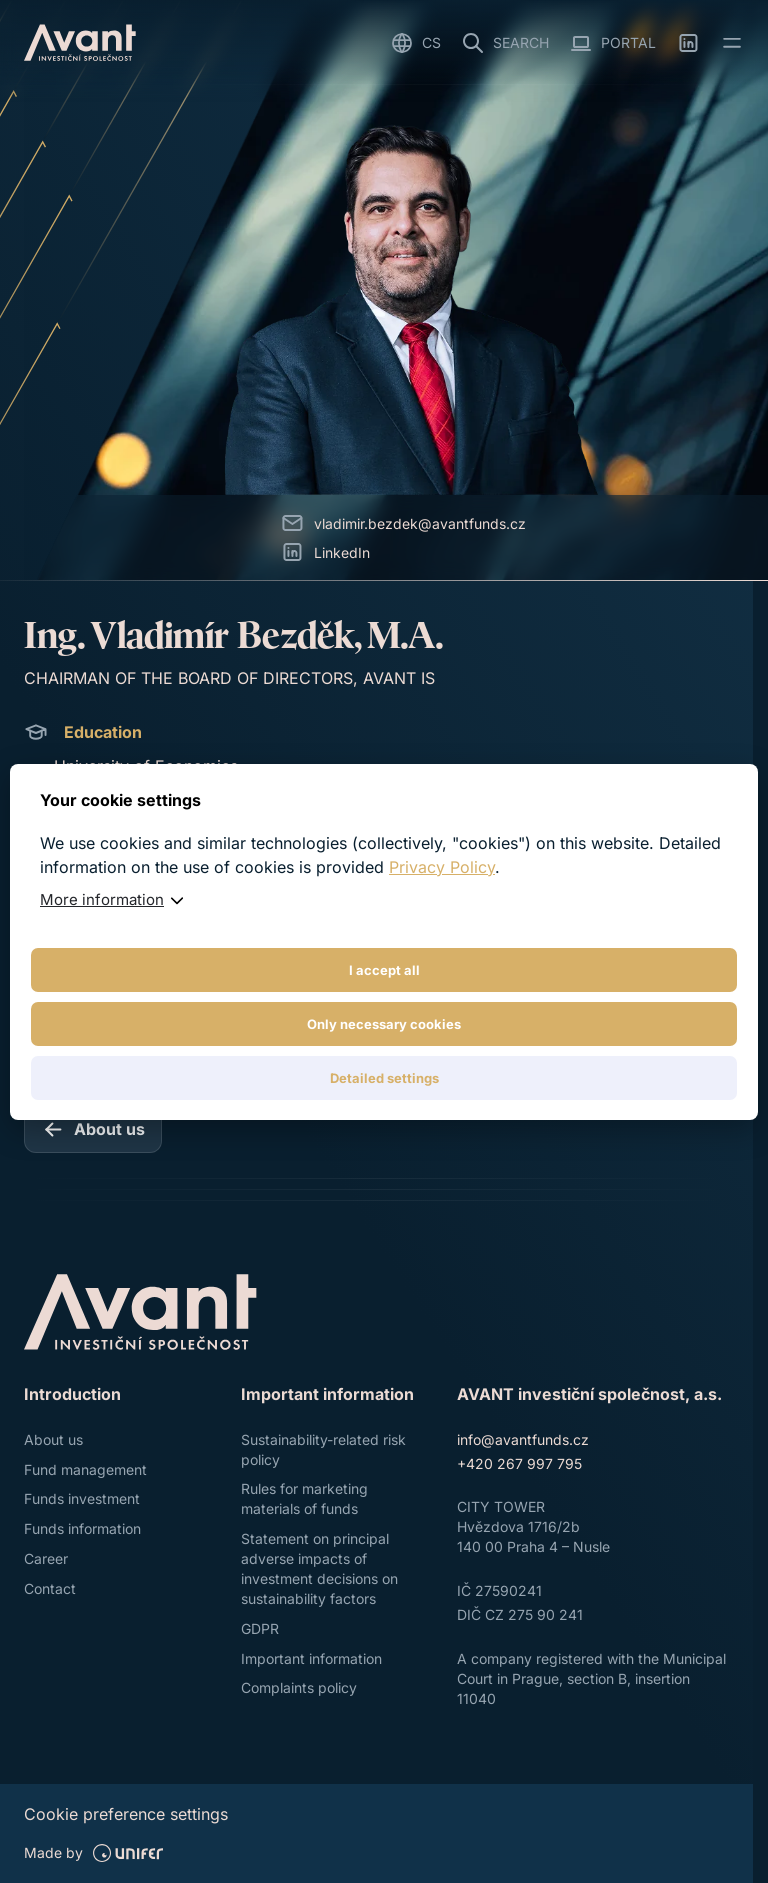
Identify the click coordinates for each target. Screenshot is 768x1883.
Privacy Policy (442, 867)
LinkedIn (342, 552)
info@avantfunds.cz (523, 1439)
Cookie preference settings (126, 1814)
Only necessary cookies (384, 1024)
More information (102, 899)
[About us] (93, 1129)
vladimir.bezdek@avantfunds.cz (420, 523)
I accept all (384, 970)
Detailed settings (384, 1078)
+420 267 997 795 (519, 1463)
